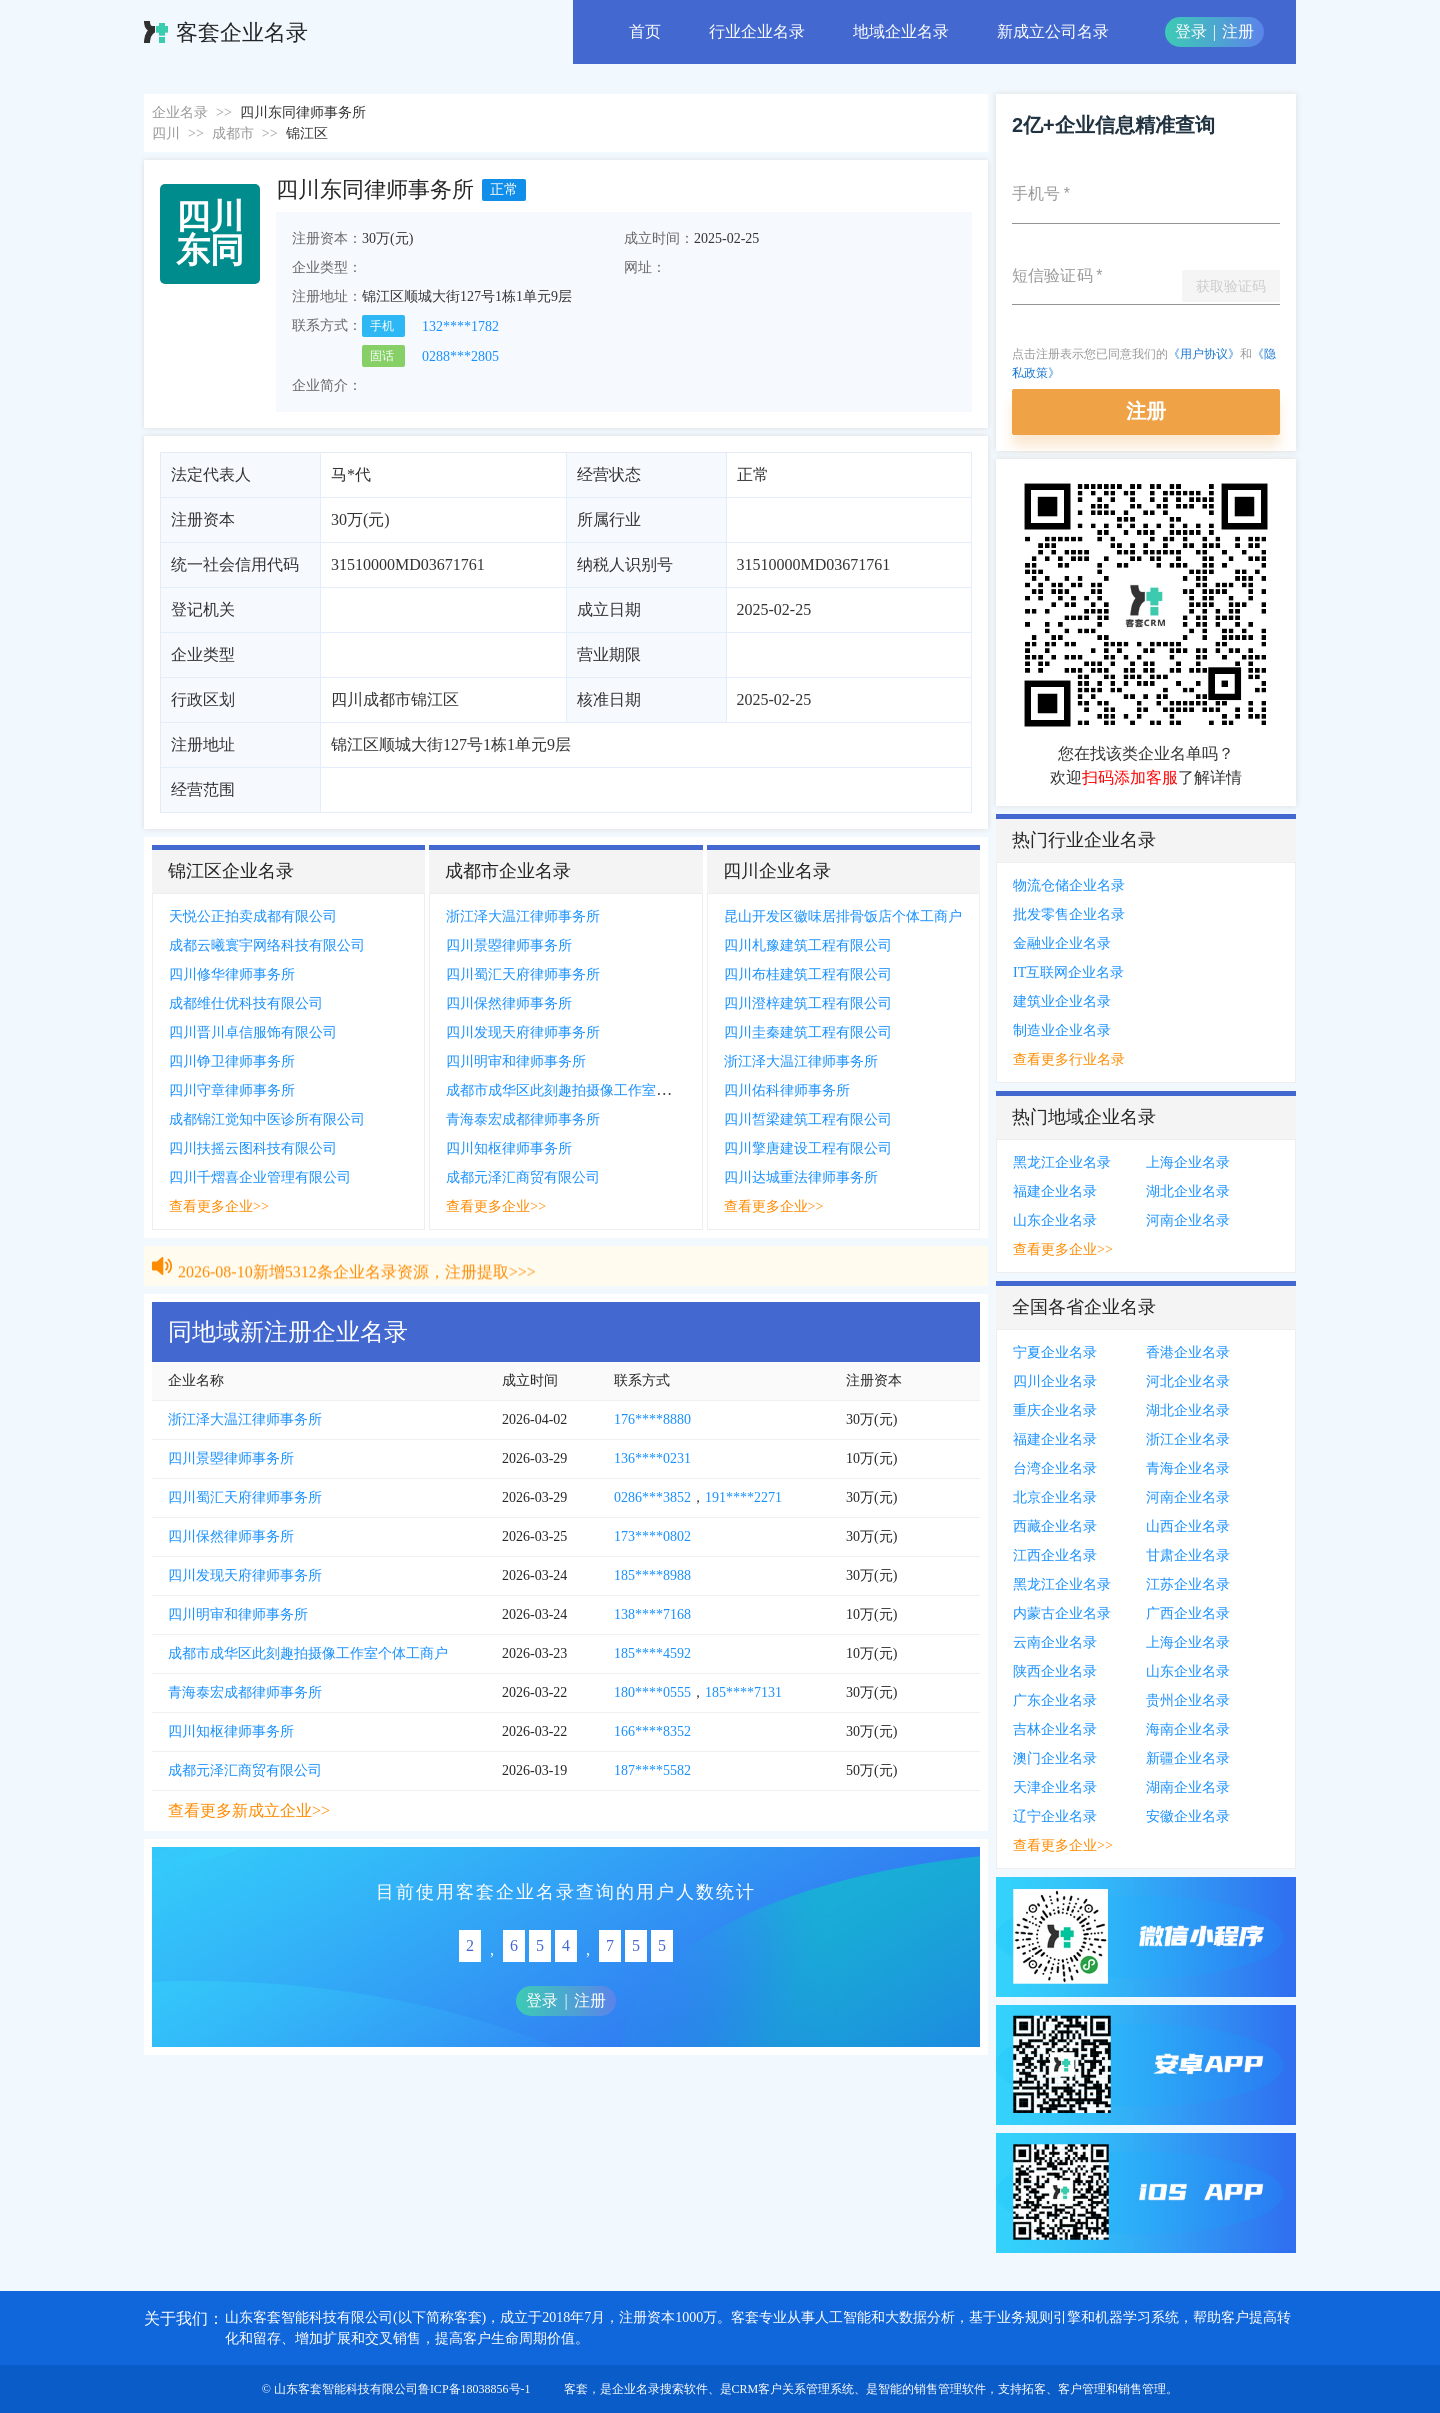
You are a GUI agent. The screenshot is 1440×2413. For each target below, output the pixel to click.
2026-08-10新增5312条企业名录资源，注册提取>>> (357, 1283)
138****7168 (652, 1614)
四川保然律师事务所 (509, 1003)
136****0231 (652, 1458)
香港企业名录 (1188, 1352)
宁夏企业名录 (1055, 1352)
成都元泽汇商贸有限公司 (523, 1177)
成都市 (233, 133)
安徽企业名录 (1188, 1816)
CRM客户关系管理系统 (793, 2389)
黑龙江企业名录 (1062, 1162)
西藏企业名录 (1055, 1526)
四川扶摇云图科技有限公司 (253, 1148)
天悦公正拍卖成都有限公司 (253, 916)
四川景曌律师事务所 (509, 945)
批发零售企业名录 (1069, 914)
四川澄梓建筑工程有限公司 (808, 1003)
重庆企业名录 (1055, 1410)
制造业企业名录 (1062, 1030)
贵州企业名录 (1188, 1700)
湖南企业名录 (1188, 1787)
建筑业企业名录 (1062, 1001)
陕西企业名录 (1055, 1671)
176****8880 (652, 1419)
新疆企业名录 (1188, 1758)
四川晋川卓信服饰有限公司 (253, 1032)
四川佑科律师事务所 (787, 1090)
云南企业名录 (1055, 1642)
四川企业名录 (1055, 1381)
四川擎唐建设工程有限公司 (808, 1148)
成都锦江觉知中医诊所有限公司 (267, 1119)
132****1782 (460, 326)
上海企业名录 (1188, 1162)
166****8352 (652, 1731)
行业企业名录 (757, 31)
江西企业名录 (1055, 1555)
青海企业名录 (1188, 1468)
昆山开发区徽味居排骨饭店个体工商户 (843, 916)
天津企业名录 (1055, 1787)
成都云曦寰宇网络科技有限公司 (267, 945)
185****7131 (743, 1692)
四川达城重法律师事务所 (801, 1177)
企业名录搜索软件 (660, 2389)
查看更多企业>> (219, 1206)
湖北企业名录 (1188, 1191)
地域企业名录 (901, 31)
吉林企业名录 (1055, 1729)
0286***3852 (652, 1497)
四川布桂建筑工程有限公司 (808, 974)
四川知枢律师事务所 (509, 1148)
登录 (1191, 31)
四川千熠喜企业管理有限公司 (260, 1177)
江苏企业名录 (1188, 1584)
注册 (1238, 31)
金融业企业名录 (1062, 943)
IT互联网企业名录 (1068, 972)
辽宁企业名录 (1055, 1816)
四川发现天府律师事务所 (523, 1032)
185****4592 (652, 1653)
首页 (645, 31)
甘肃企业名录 (1188, 1555)
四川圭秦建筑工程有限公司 (808, 1032)
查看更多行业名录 (1069, 1059)
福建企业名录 (1055, 1191)
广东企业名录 (1055, 1700)
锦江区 (307, 133)
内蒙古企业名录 (1062, 1613)
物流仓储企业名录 (1069, 885)
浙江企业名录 (1188, 1439)
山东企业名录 (1055, 1220)
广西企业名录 (1188, 1613)
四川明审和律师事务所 (516, 1061)
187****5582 (652, 1770)
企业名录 (180, 112)
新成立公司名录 (1053, 31)
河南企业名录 (1188, 1220)
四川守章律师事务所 (232, 1090)
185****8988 (652, 1575)
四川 (166, 133)
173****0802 (652, 1536)
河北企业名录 (1188, 1381)
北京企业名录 (1055, 1497)
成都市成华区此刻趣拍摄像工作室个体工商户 (586, 1090)
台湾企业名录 (1055, 1468)
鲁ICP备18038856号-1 (474, 2389)
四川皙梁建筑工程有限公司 (808, 1119)
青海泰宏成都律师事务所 (523, 1119)
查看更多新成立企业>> (249, 1810)
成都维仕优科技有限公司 (246, 1003)
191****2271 (743, 1497)
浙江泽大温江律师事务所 (523, 916)
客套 (576, 2389)
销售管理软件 (950, 2389)
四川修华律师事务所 (232, 974)
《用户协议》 (1204, 354)
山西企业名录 (1188, 1526)
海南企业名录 (1188, 1729)
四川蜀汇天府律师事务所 (523, 974)
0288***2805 (460, 356)
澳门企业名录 (1055, 1758)
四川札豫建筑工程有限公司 (808, 945)
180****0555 (652, 1692)
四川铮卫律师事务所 (232, 1061)
